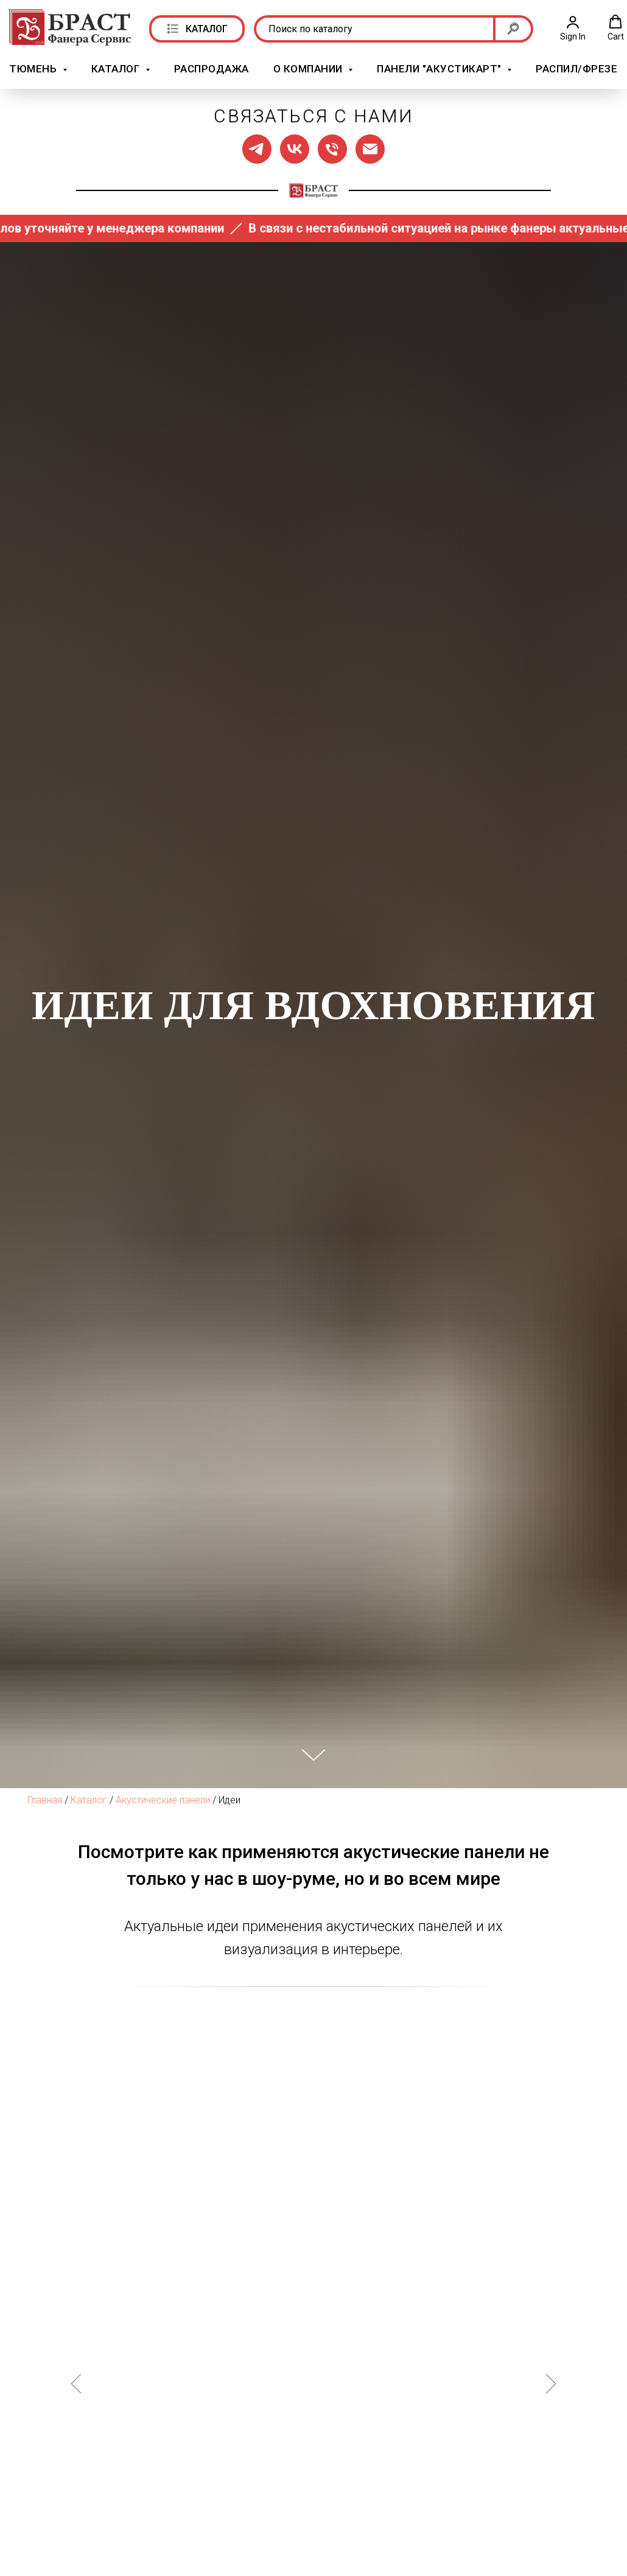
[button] (573, 28)
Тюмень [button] (34, 69)
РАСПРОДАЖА (211, 69)
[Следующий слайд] (551, 2383)
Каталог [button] (116, 69)
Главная (44, 1800)
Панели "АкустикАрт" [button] (440, 69)
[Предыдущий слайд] (76, 2383)
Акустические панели (163, 1800)
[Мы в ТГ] (256, 149)
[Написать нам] (370, 149)
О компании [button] (309, 69)
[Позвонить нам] (332, 149)
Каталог (89, 1800)
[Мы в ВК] (294, 149)
